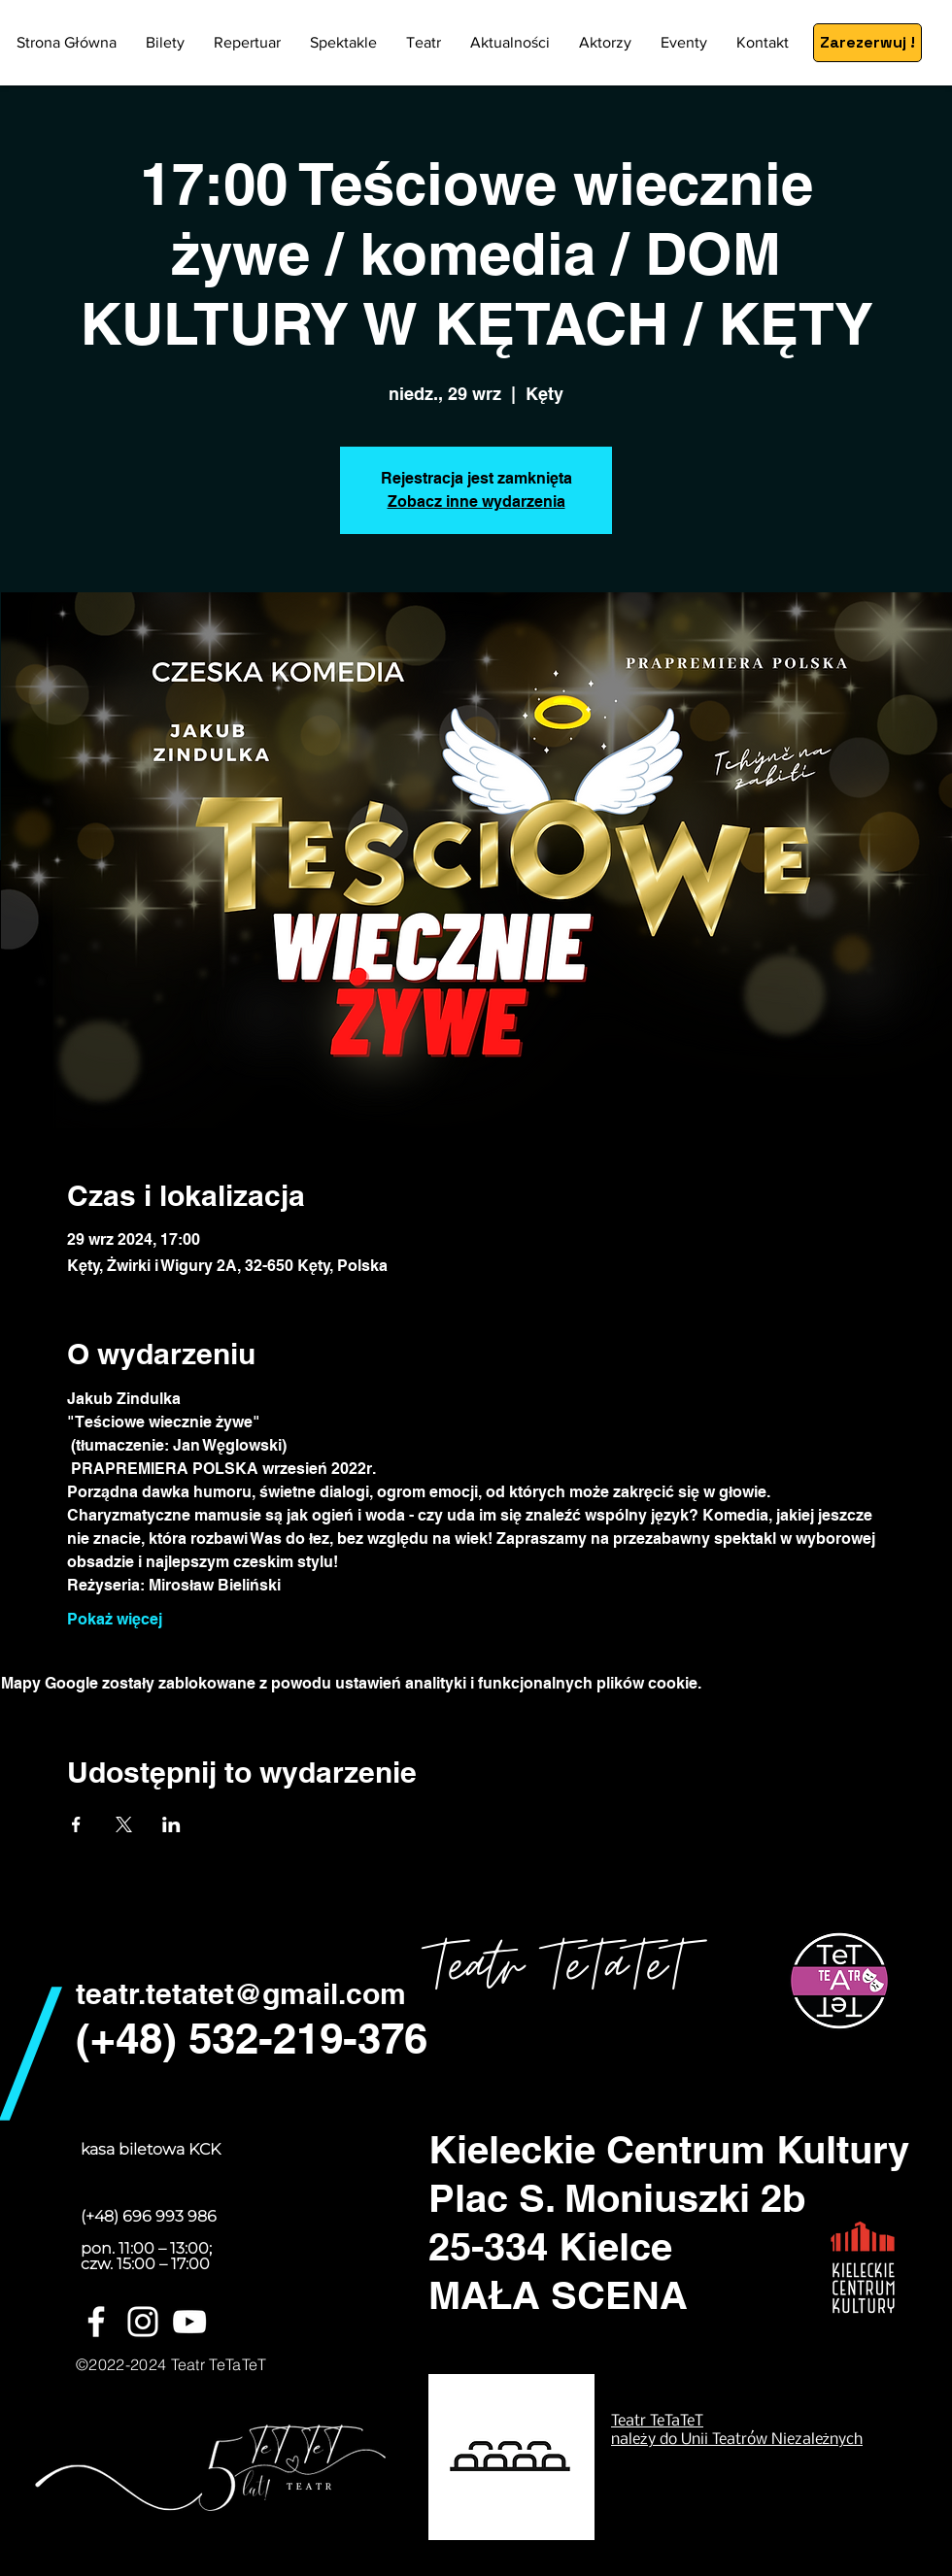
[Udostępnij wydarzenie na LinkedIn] (171, 1824)
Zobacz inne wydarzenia (476, 501)
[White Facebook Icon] (96, 2321)
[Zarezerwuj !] (867, 42)
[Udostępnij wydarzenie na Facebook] (76, 1824)
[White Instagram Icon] (142, 2321)
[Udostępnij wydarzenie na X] (124, 1824)
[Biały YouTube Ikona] (189, 2321)
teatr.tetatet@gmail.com (241, 1993)
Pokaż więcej (114, 1619)
